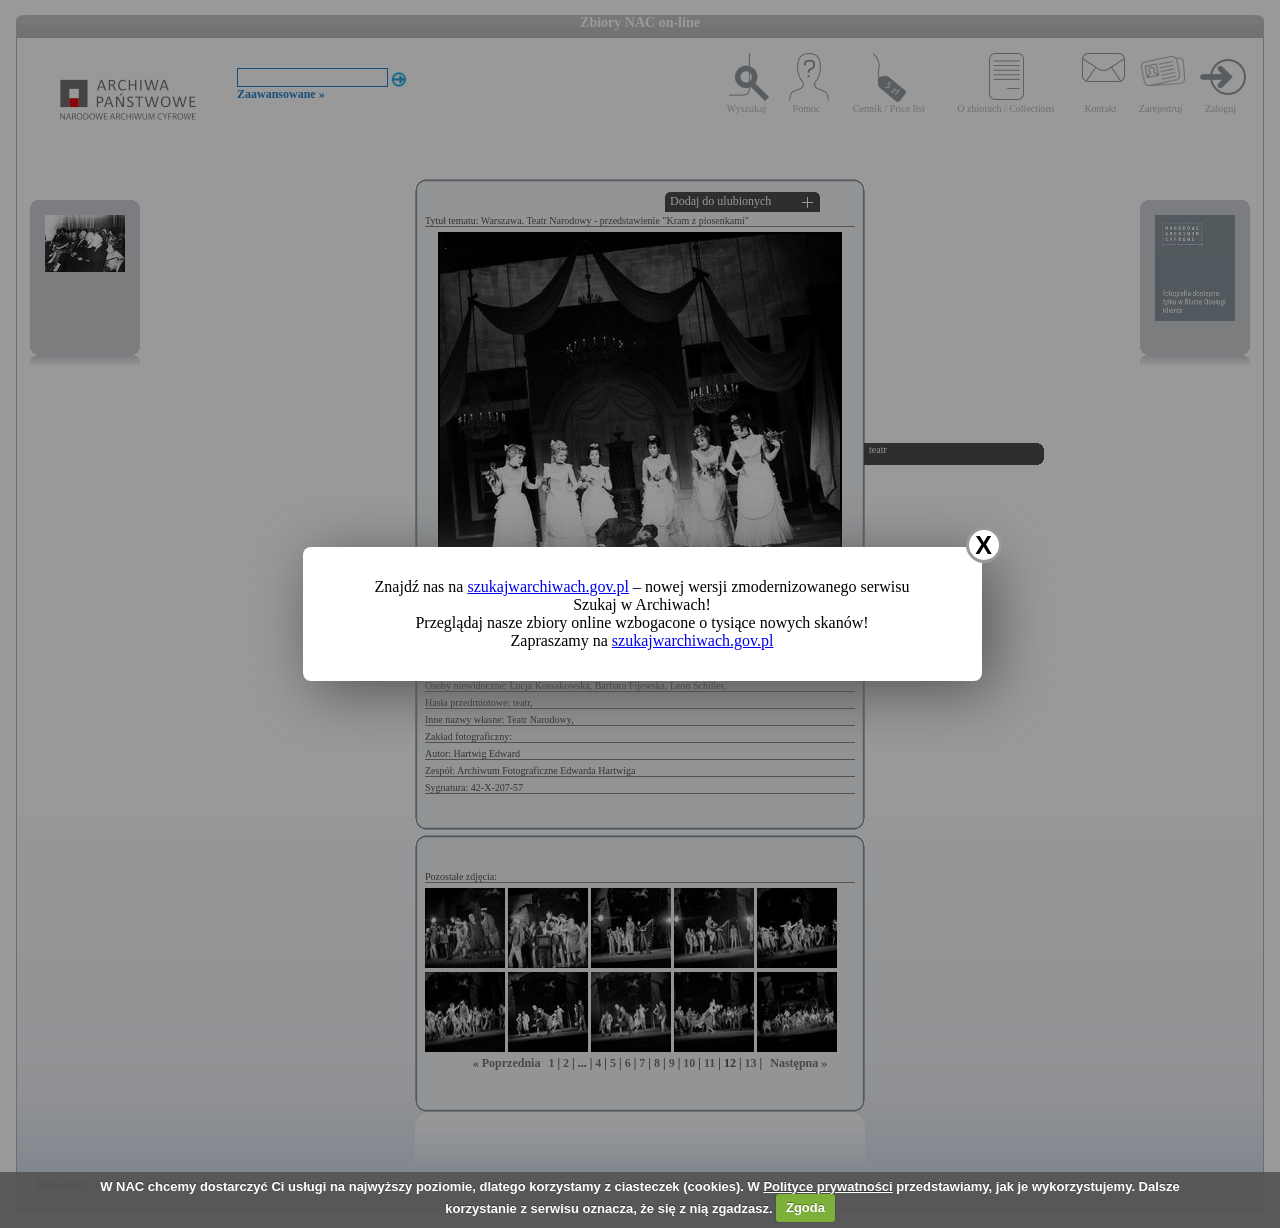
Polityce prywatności (827, 1186)
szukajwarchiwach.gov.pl (548, 586)
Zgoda (805, 1207)
